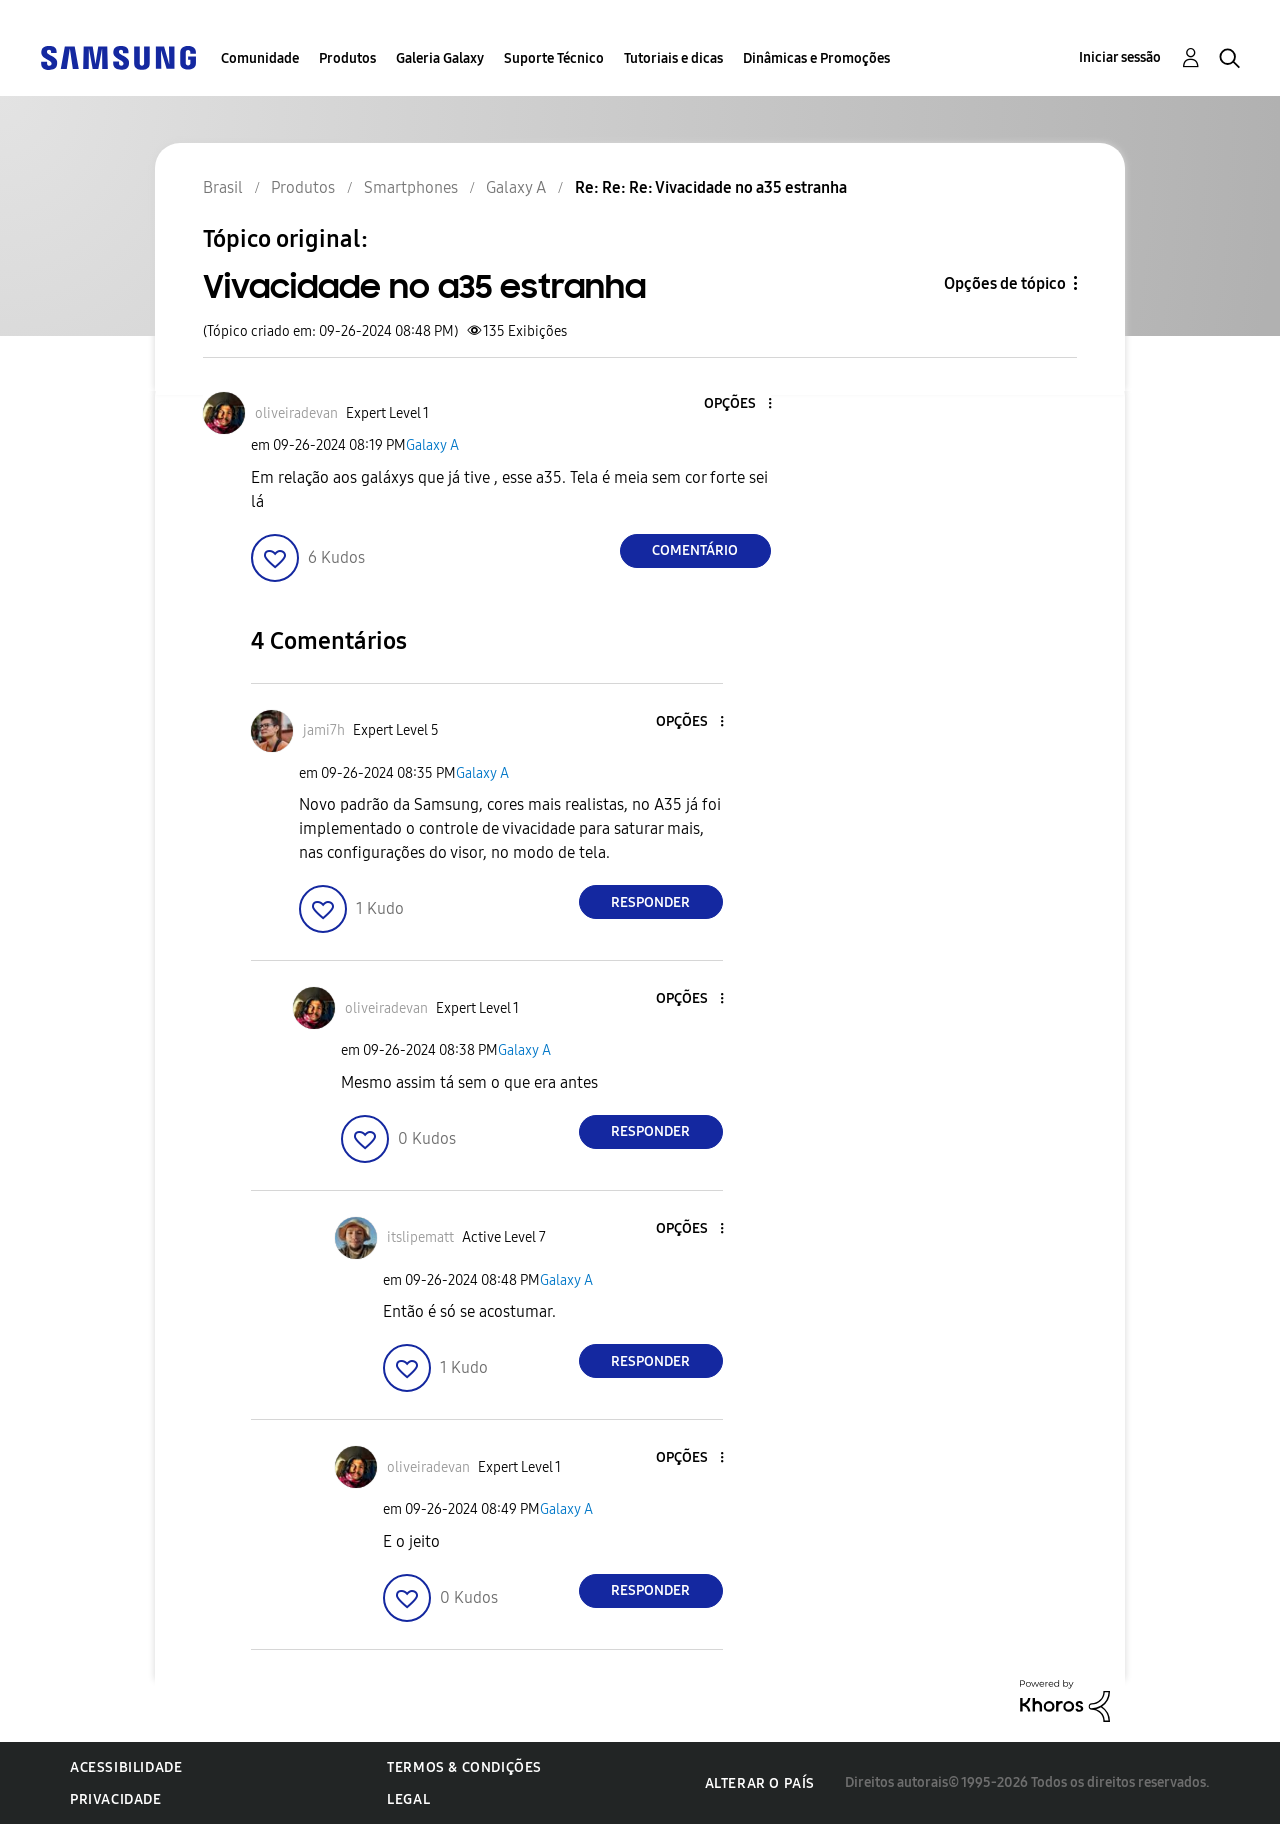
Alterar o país (760, 1783)
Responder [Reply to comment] (650, 902)
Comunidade (260, 58)
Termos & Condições (464, 1767)
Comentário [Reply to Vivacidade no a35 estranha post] (695, 550)
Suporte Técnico (554, 58)
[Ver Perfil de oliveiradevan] (296, 413)
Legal (408, 1799)
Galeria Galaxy (440, 58)
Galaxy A (432, 445)
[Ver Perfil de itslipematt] (420, 1237)
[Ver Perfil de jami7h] (324, 730)
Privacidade (116, 1799)
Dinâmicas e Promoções (816, 58)
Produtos (347, 58)
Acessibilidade (126, 1767)
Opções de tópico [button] (1005, 283)
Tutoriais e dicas (673, 58)
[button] (736, 404)
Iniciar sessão (1120, 57)
